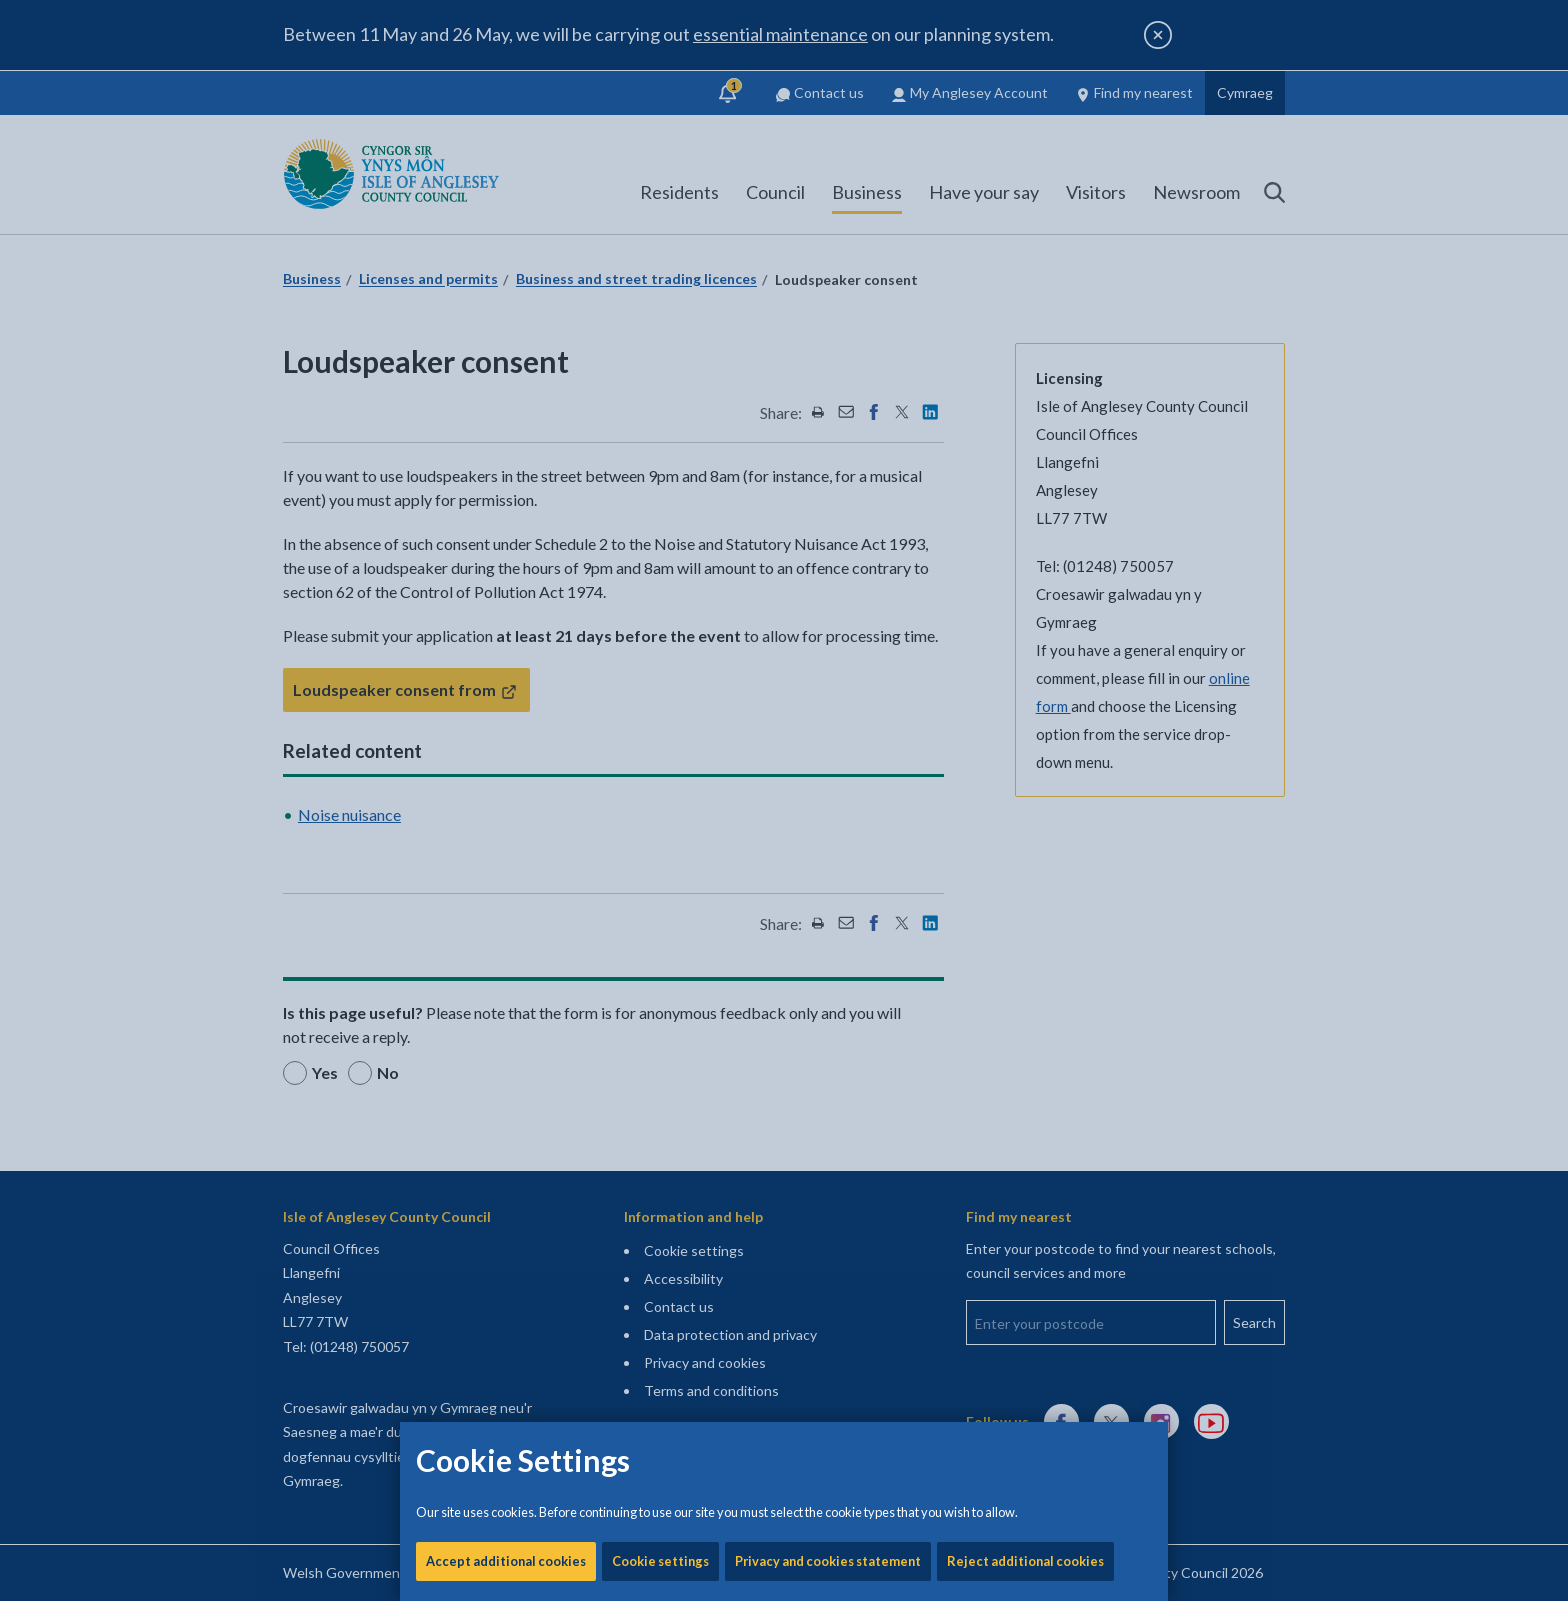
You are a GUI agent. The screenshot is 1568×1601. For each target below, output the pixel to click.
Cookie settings (660, 680)
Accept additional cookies (506, 680)
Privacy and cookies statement (828, 680)
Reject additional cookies (1025, 680)
